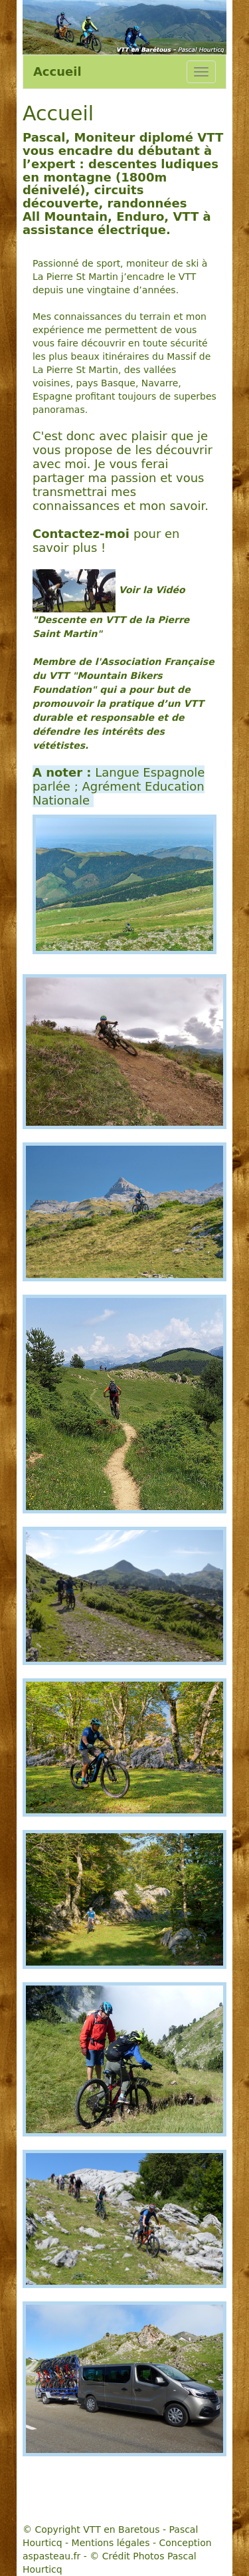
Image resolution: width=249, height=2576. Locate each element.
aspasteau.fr (51, 2556)
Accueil (57, 71)
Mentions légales (111, 2542)
